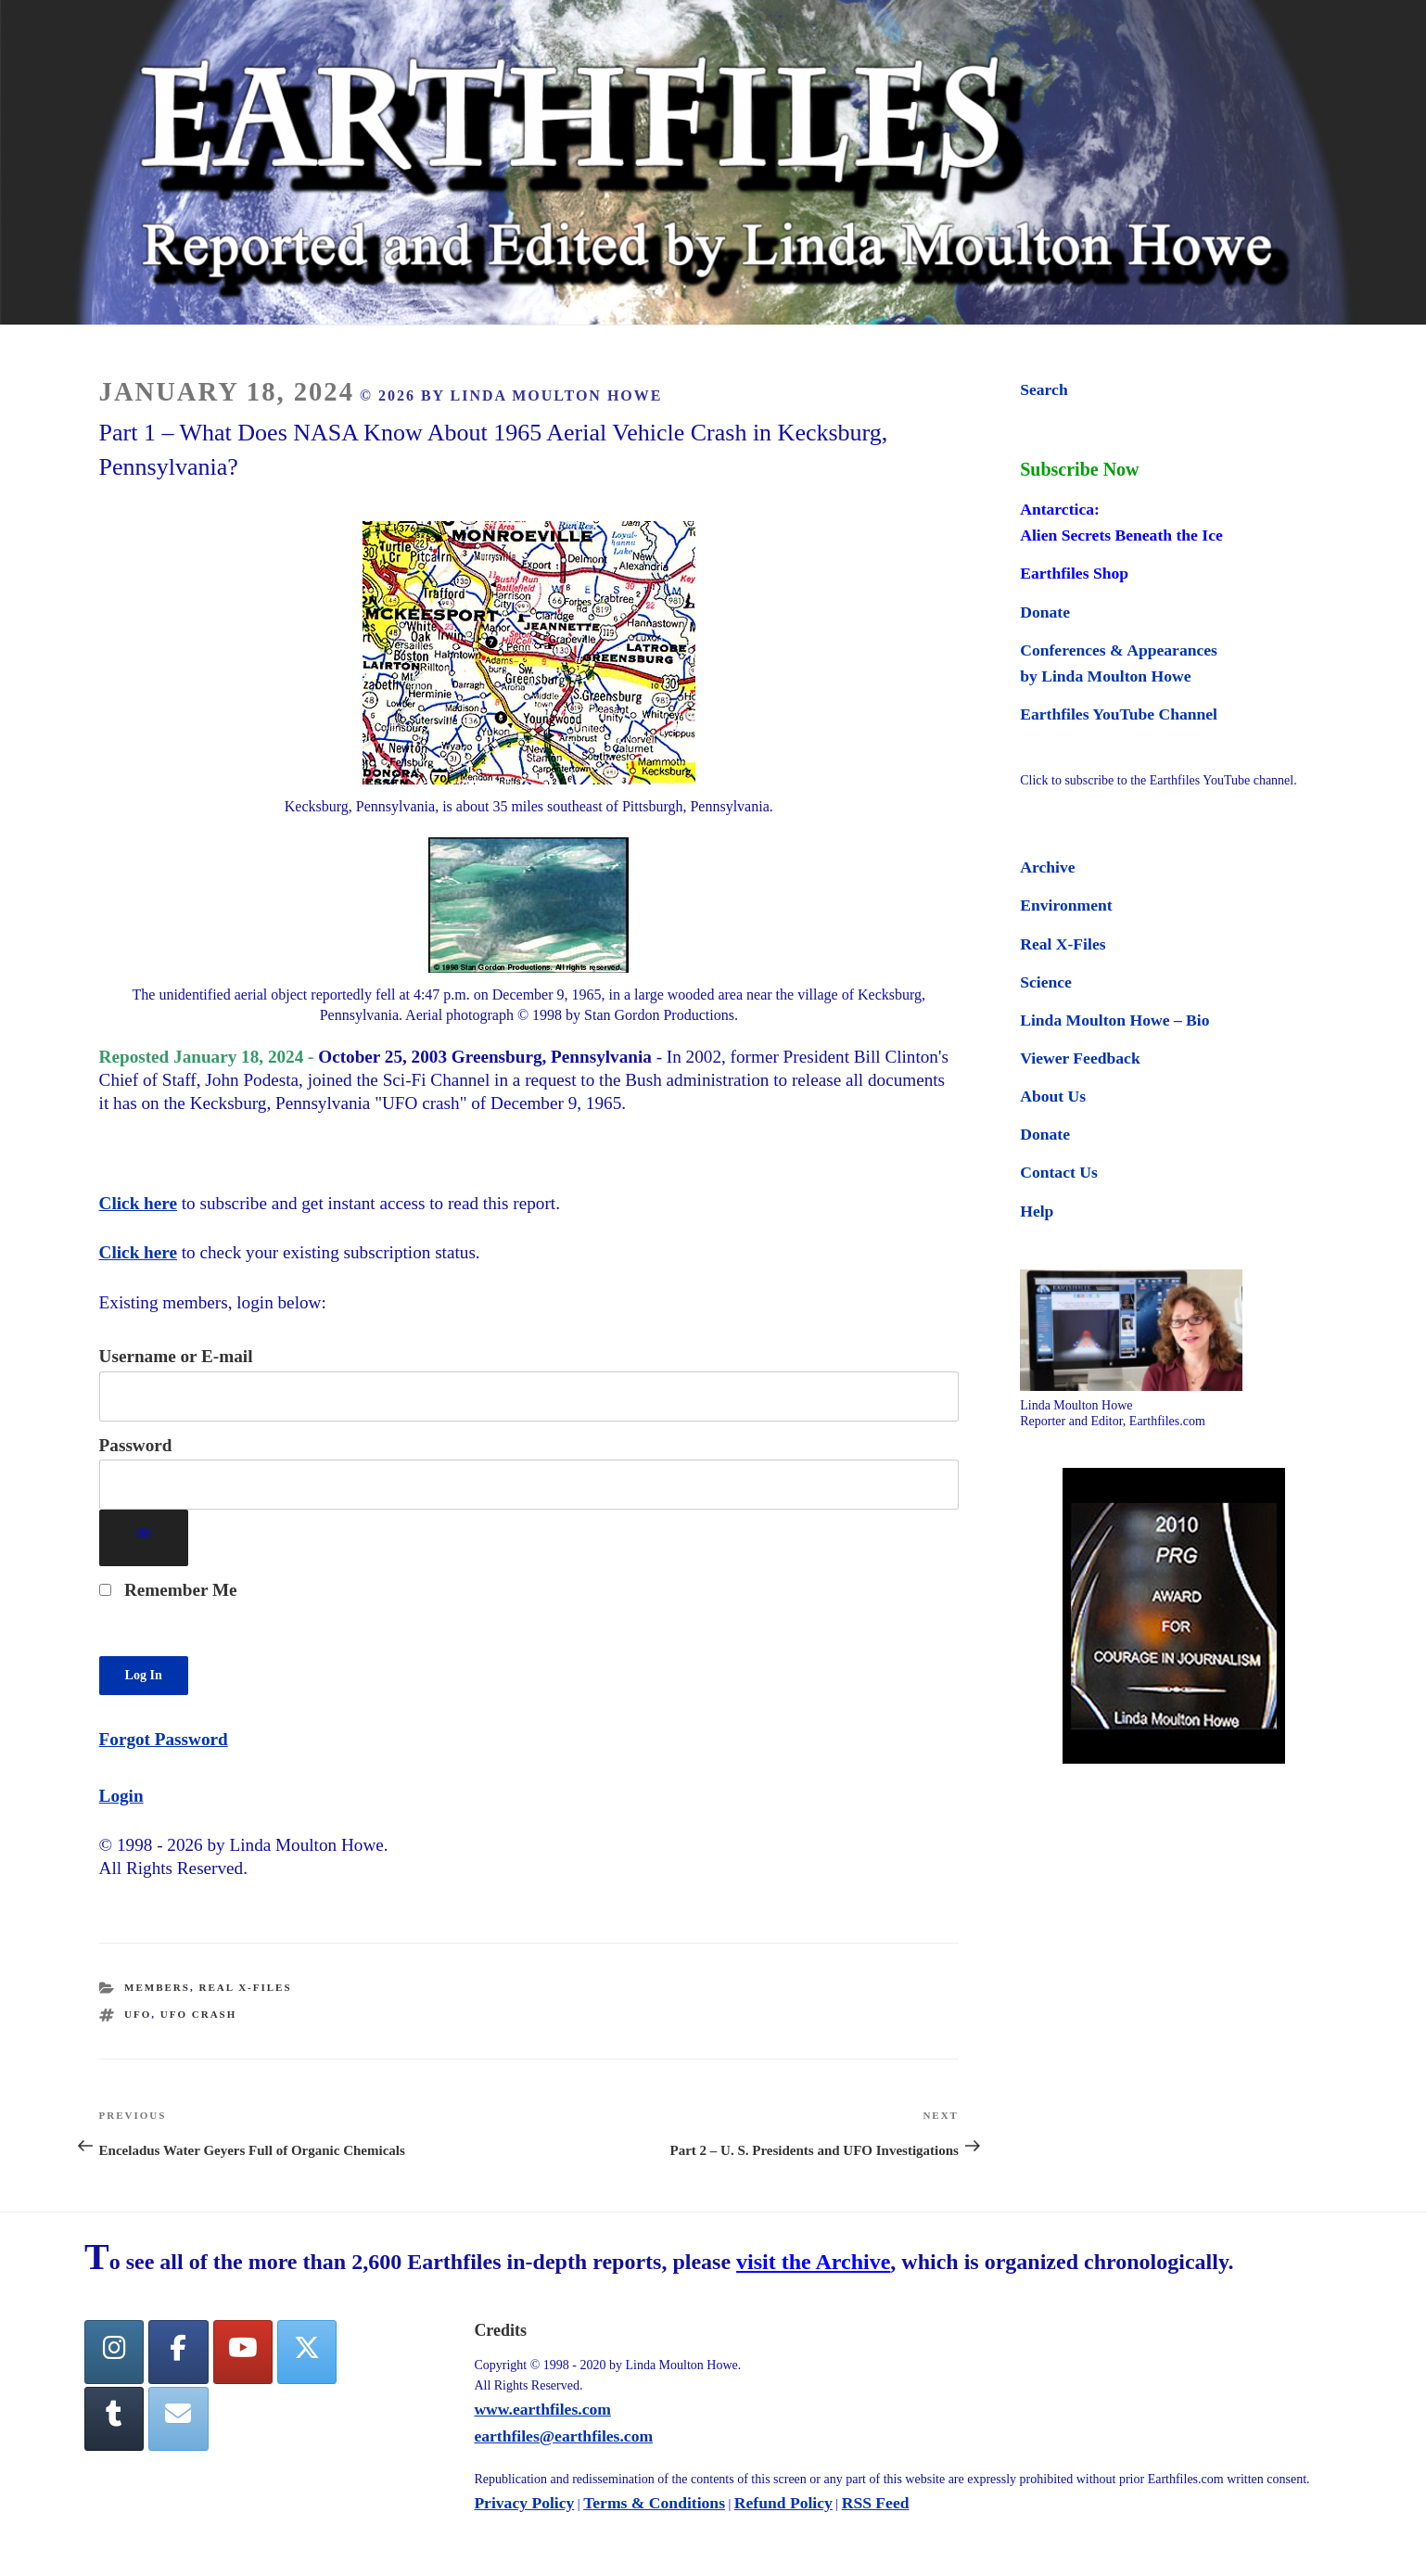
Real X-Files (244, 1987)
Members (157, 1987)
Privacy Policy (524, 2502)
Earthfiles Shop (1074, 573)
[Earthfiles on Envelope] (178, 2419)
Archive (1047, 867)
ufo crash (198, 2014)
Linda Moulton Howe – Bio (1114, 1020)
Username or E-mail (176, 1356)
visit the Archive (813, 2262)
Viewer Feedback (1080, 1058)
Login (121, 1795)
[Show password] (144, 1538)
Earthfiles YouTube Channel (1118, 714)
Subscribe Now (1079, 469)
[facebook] (178, 2352)
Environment (1066, 905)
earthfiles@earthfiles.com (563, 2436)
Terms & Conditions (654, 2502)
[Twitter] (307, 2352)
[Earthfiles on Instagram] (114, 2352)
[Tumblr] (114, 2419)
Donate (1045, 612)
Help (1036, 1211)
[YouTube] (243, 2352)
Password (135, 1445)
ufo (137, 2014)
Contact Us (1059, 1172)
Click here (138, 1203)
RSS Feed (876, 2502)
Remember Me (168, 1590)
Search (1043, 389)
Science (1046, 982)
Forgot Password (163, 1739)
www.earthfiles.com (542, 2409)
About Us (1053, 1096)
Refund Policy (783, 2502)
